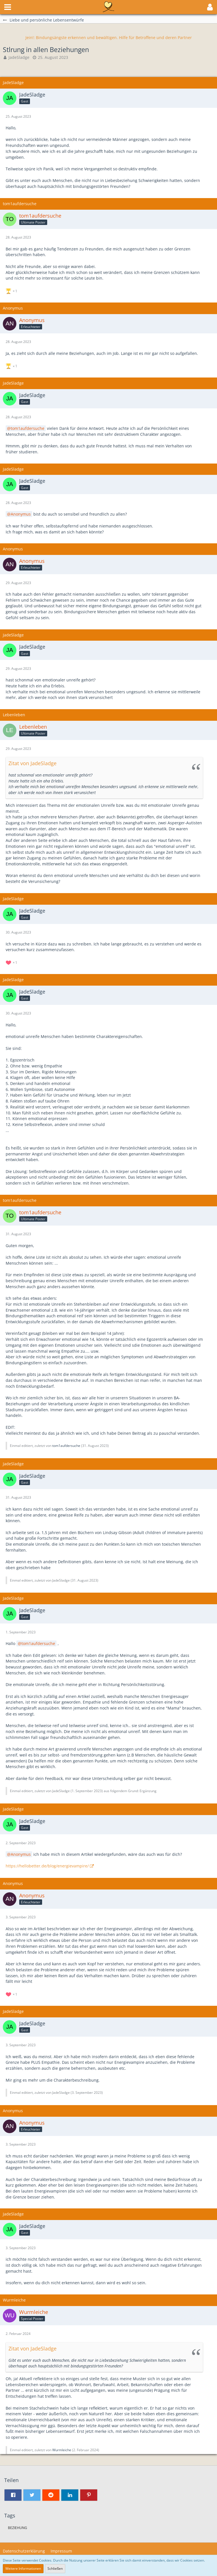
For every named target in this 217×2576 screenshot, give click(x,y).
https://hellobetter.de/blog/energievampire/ (47, 1866)
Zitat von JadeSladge (32, 763)
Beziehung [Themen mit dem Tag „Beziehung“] (17, 2527)
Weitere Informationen (23, 2568)
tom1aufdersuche (27, 428)
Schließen (55, 2568)
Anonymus (21, 514)
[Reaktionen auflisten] (12, 290)
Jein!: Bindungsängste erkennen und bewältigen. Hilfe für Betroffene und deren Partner (108, 37)
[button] (7, 7)
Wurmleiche (61, 2450)
